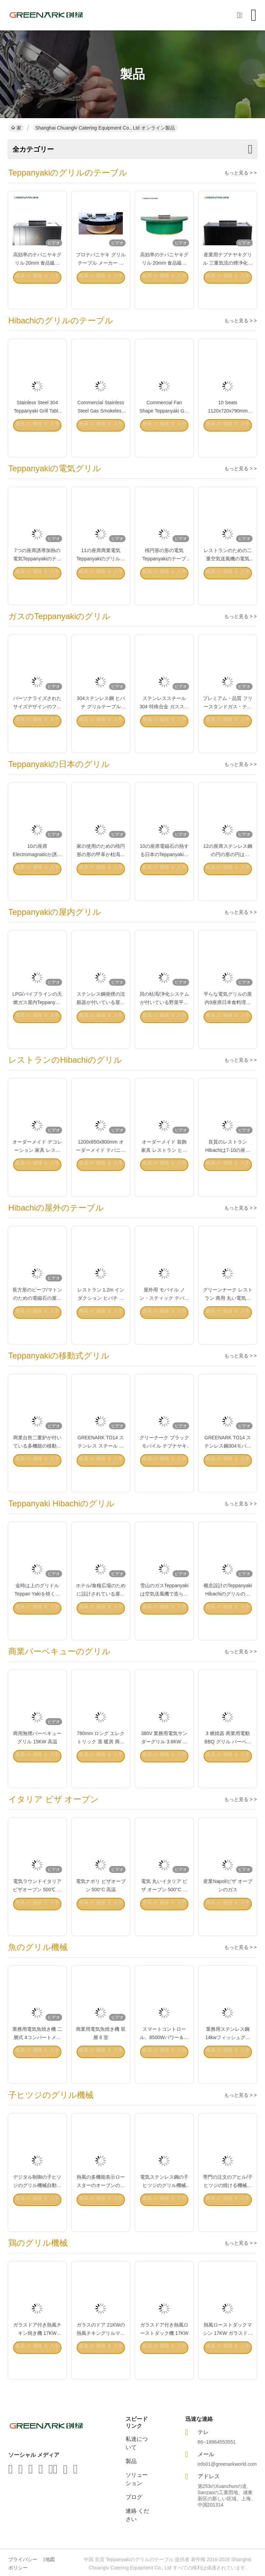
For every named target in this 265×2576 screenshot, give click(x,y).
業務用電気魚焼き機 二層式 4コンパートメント (37, 2057)
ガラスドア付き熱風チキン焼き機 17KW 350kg (37, 2353)
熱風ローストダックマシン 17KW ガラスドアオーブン (228, 2353)
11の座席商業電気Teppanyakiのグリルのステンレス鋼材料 (101, 578)
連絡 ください (137, 2515)
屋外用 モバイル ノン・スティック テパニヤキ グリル (164, 1318)
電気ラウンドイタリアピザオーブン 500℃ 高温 (37, 1909)
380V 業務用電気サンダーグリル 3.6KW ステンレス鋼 (164, 1761)
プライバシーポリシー (22, 2563)
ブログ (134, 2497)
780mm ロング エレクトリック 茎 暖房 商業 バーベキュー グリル (101, 1761)
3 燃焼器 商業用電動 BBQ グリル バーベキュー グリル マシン (227, 1761)
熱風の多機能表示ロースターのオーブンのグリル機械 (101, 2205)
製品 (131, 2461)
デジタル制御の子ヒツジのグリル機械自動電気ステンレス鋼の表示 (37, 2205)
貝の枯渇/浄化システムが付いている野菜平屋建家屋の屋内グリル (164, 1022)
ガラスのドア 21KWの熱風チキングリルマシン (101, 2353)
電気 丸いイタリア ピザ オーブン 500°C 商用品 (164, 1909)
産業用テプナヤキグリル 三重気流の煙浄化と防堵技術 (228, 283)
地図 (50, 2559)
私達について (137, 2443)
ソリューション (137, 2479)
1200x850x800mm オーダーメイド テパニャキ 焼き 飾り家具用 (101, 1170)
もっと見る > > (240, 173)
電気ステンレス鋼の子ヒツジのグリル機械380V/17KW (164, 2205)
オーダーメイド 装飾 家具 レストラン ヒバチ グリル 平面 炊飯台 (164, 1170)
